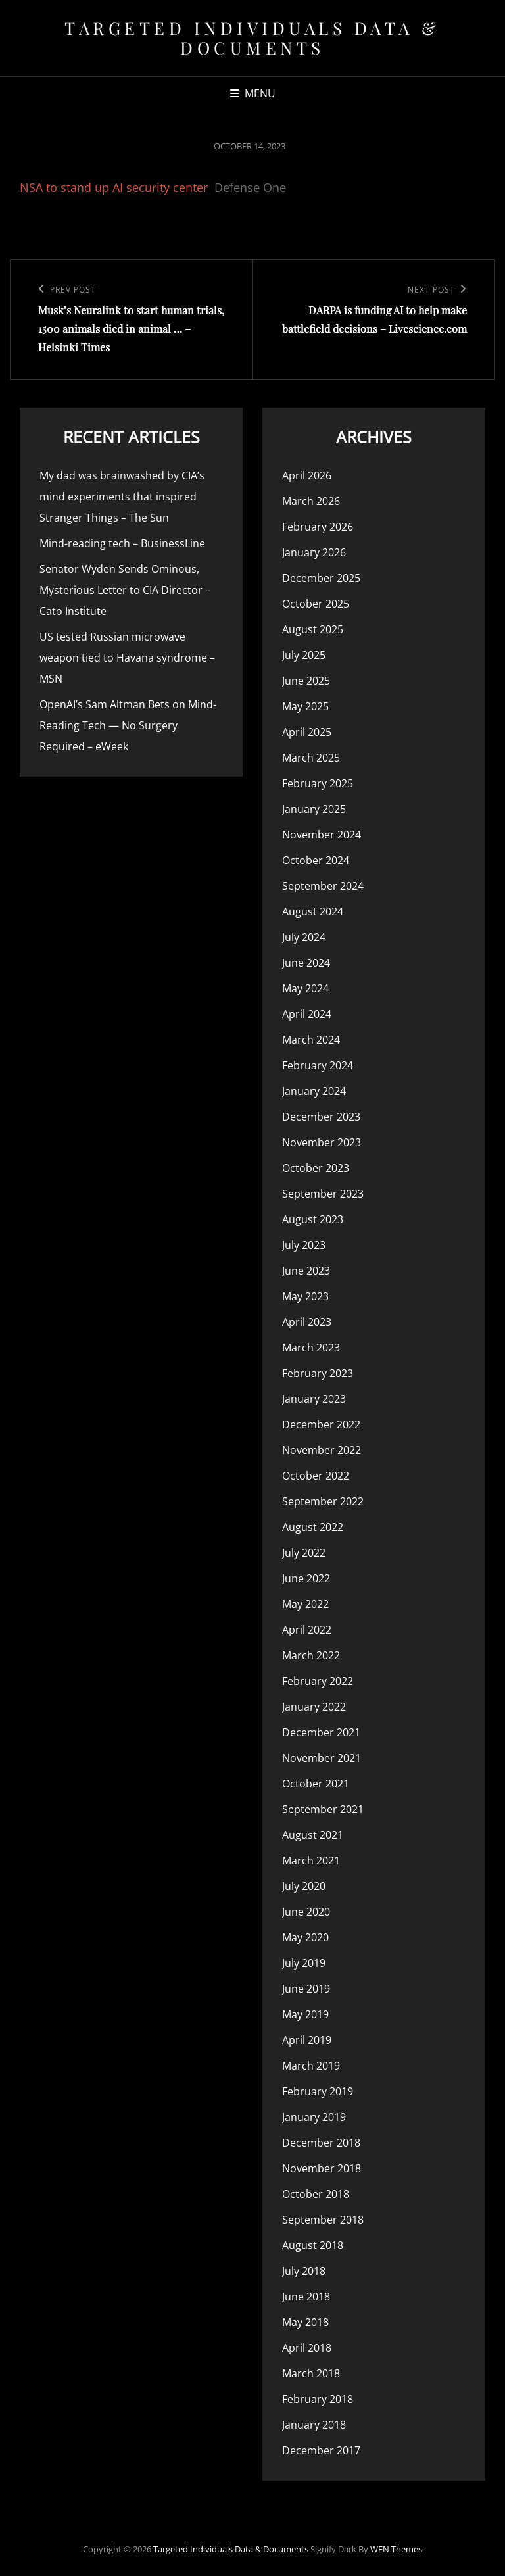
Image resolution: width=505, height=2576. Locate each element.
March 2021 (311, 1860)
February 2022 (317, 1681)
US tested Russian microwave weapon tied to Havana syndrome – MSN (127, 657)
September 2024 (323, 886)
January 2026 (314, 552)
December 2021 (321, 1732)
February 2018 (317, 2399)
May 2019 (305, 2014)
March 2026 (311, 501)
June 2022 (306, 1578)
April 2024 (306, 1014)
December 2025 (321, 578)
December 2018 (321, 2142)
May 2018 (305, 2322)
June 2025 (306, 680)
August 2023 (312, 1219)
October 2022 (315, 1476)
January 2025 (314, 809)
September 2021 (323, 1809)
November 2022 (321, 1450)
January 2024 (314, 1091)
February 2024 (317, 1065)
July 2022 (303, 1552)
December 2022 (321, 1424)
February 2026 (317, 527)
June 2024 (306, 963)
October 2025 (315, 603)
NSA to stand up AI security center (114, 187)
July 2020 (303, 1886)
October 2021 (315, 1783)
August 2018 (312, 2245)
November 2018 (321, 2168)
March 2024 (311, 1040)
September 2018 (323, 2219)
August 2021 (312, 1835)
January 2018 (314, 2425)
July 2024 (303, 937)
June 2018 (306, 2296)
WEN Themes (396, 2549)
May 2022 (305, 1604)
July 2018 (303, 2271)
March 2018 (311, 2373)
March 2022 (311, 1655)
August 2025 (312, 629)
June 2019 (306, 1988)
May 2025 (305, 706)
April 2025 (306, 732)
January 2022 (314, 1706)
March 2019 (311, 2065)
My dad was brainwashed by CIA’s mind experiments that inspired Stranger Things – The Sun (121, 496)
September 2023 (323, 1193)
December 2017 (321, 2450)
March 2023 (311, 1347)
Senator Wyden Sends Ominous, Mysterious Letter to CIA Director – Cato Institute (124, 590)
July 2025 (303, 655)
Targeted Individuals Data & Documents (252, 37)
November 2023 (321, 1142)
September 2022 (323, 1501)
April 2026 (306, 475)
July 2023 (303, 1245)
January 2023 (314, 1399)
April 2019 (306, 2040)
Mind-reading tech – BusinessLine (122, 543)
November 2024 (321, 834)
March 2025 (311, 757)
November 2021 (321, 1758)
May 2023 (305, 1296)
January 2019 (314, 2117)
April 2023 (306, 1322)
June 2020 (306, 1912)
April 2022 (306, 1629)
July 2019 (303, 1963)
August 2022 (312, 1527)
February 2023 (317, 1373)
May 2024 (305, 988)
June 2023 (306, 1270)
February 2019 (317, 2091)
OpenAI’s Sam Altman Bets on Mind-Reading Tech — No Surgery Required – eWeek (127, 725)
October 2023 (315, 1168)
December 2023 (321, 1116)
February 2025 (317, 783)
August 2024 (312, 911)
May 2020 (305, 1937)
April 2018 (306, 2348)
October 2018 (315, 2194)
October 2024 (315, 860)
